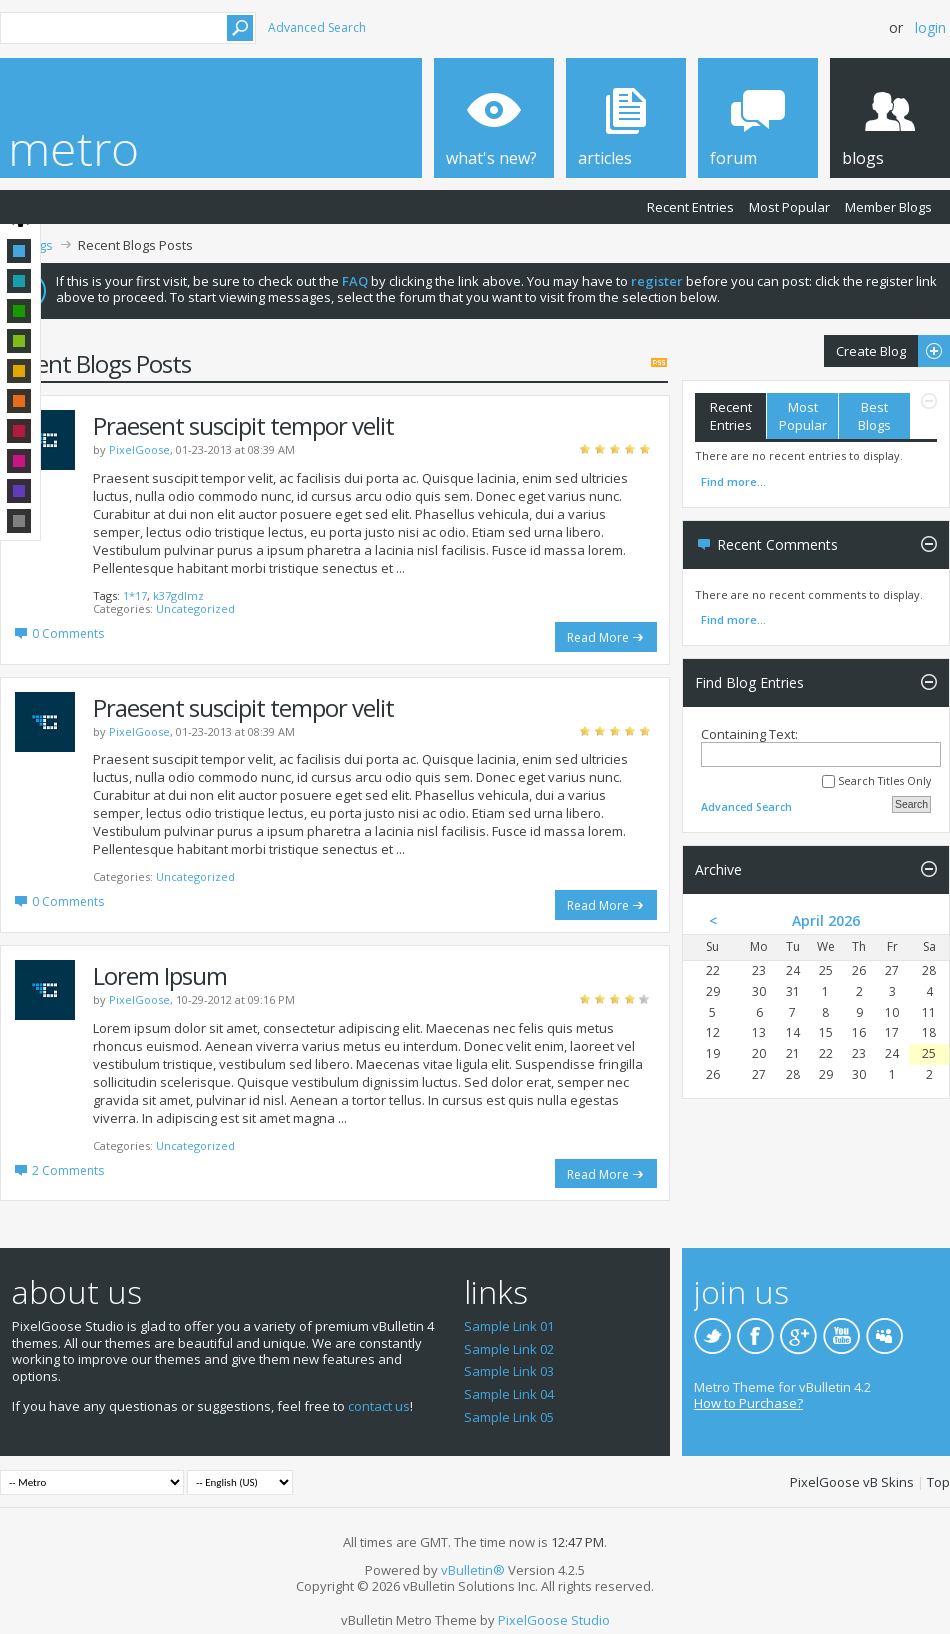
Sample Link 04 (509, 1394)
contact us (379, 1406)
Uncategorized (195, 608)
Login (930, 27)
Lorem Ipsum (160, 975)
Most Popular (789, 207)
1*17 (135, 595)
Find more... (733, 481)
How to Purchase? (748, 1403)
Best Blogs (874, 416)
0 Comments (68, 633)
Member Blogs (888, 207)
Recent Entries (690, 207)
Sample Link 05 (509, 1417)
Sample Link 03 (509, 1371)
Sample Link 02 (509, 1349)
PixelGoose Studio (554, 1620)
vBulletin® (473, 1570)
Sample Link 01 (509, 1326)
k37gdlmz (178, 595)
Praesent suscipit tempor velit (243, 425)
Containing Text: (821, 746)
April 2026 (826, 920)
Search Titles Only (876, 781)
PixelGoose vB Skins (852, 1482)
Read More (598, 637)
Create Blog (887, 351)
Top (938, 1482)
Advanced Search (317, 27)
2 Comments (68, 1170)
